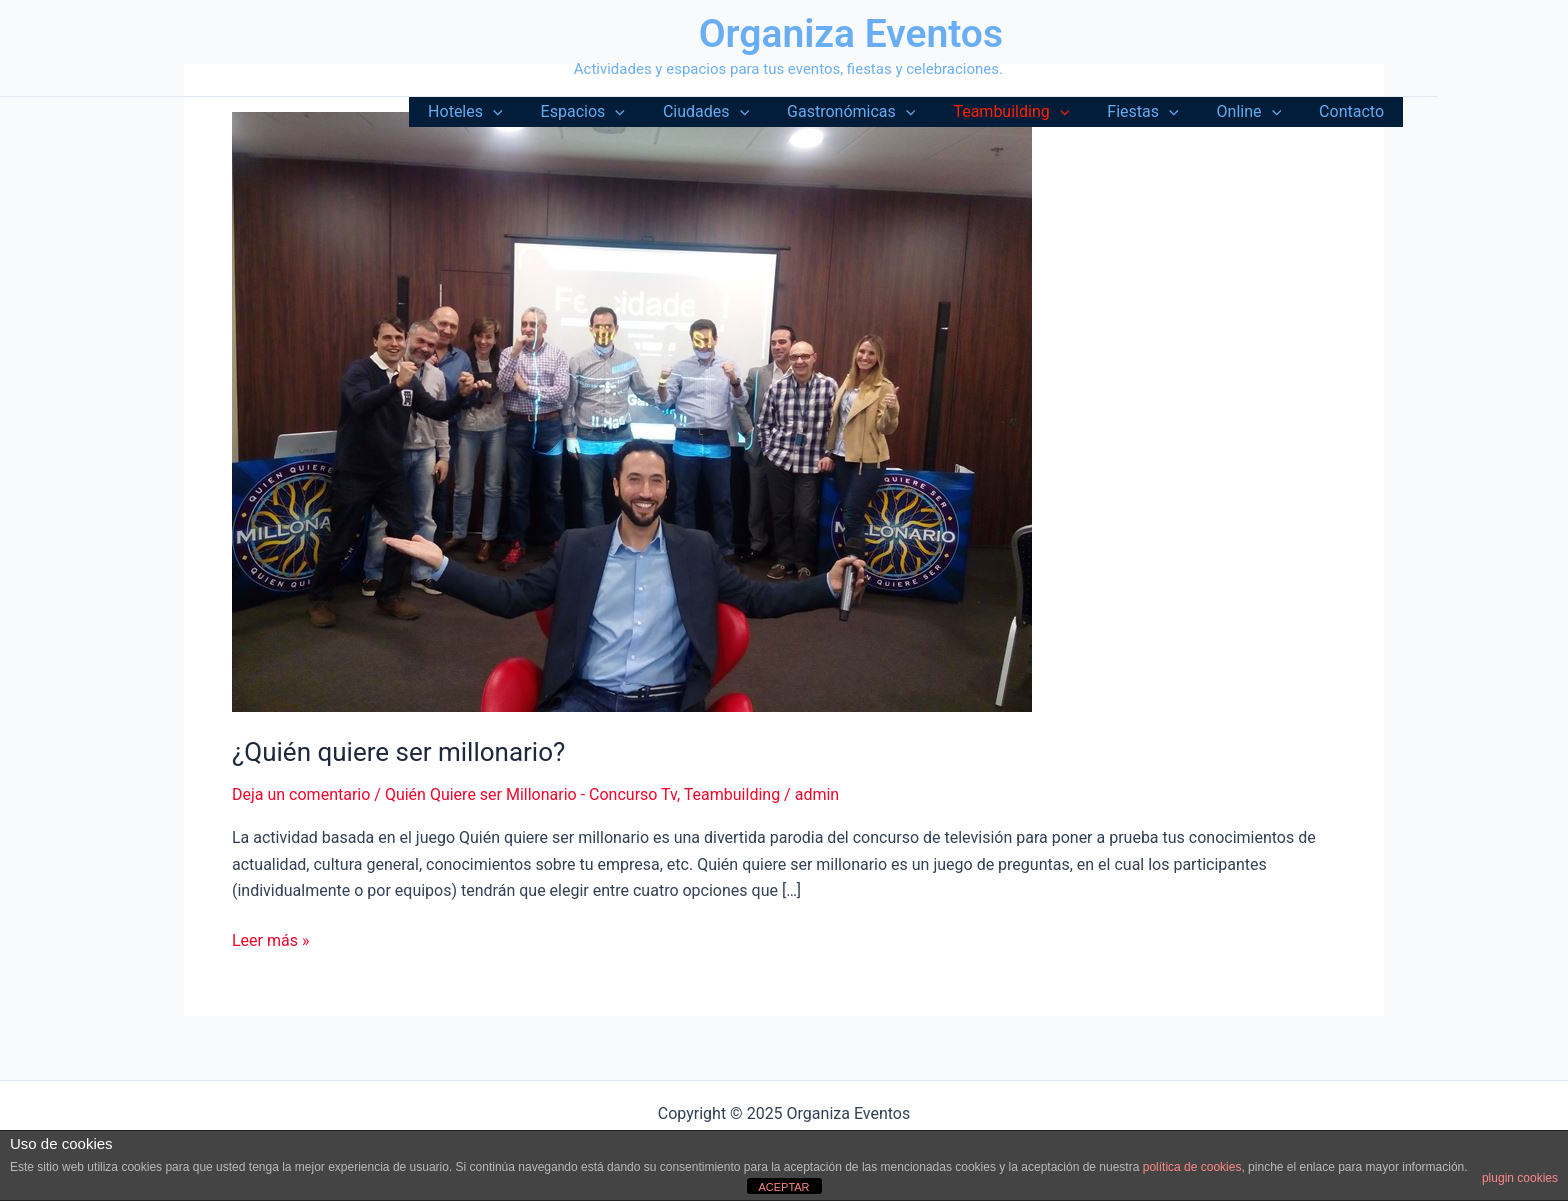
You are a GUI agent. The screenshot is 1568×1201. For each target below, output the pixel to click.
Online (1258, 112)
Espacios (622, 112)
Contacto (1354, 111)
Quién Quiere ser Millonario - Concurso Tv (531, 794)
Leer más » (270, 941)
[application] (538, 112)
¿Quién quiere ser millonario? (398, 752)
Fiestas (1157, 112)
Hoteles (510, 112)
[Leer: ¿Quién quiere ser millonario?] (632, 410)
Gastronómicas (878, 112)
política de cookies (1192, 1167)
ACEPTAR (783, 1187)
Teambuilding (1032, 112)
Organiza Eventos (851, 34)
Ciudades (739, 112)
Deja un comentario (301, 794)
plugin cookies (1520, 1178)
